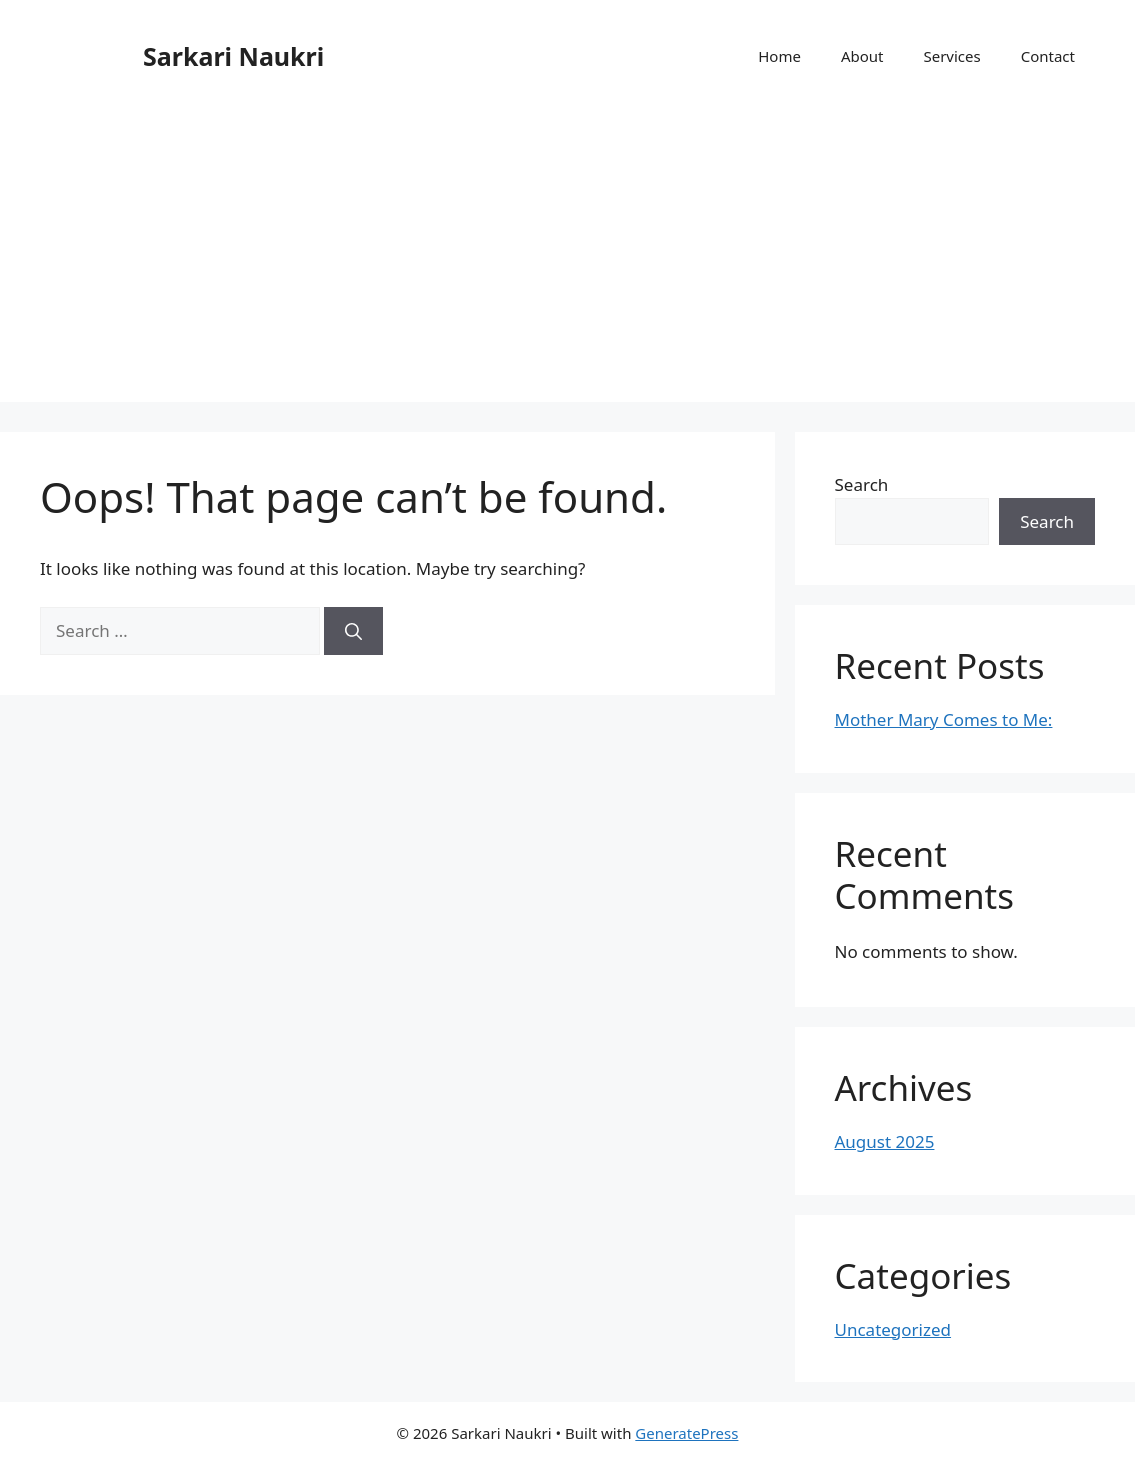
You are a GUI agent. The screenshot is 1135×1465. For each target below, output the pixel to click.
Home (779, 56)
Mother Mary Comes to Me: (944, 719)
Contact (1048, 56)
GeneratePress (686, 1433)
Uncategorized (893, 1329)
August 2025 (885, 1141)
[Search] (353, 631)
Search (862, 484)
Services (951, 56)
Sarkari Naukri (233, 56)
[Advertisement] (567, 262)
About (862, 56)
